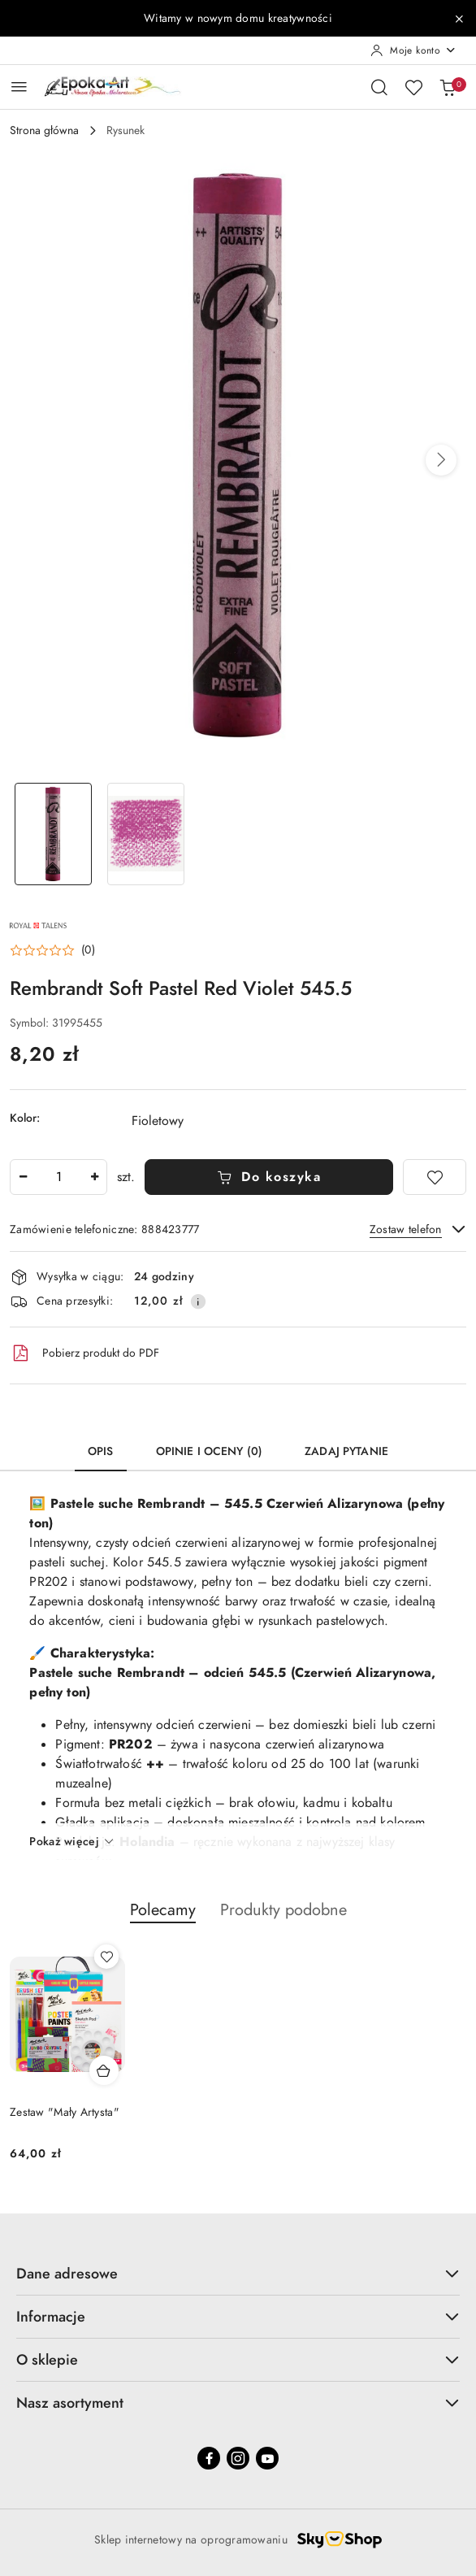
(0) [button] (88, 950)
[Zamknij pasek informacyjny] (459, 18)
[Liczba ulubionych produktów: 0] (413, 87)
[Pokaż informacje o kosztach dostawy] (198, 1301)
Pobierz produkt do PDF (84, 1353)
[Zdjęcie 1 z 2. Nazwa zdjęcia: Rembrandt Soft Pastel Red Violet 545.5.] (53, 834)
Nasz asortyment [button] (238, 2402)
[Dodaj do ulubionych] (434, 1177)
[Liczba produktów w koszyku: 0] (448, 87)
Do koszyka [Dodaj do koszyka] (269, 1177)
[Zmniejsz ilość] (23, 1177)
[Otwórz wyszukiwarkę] (379, 87)
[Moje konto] (413, 50)
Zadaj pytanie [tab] (346, 1451)
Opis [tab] (101, 1451)
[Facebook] (208, 2458)
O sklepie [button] (238, 2359)
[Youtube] (267, 2458)
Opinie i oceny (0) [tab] (209, 1451)
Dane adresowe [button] (238, 2273)
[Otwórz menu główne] (19, 86)
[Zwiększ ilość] (94, 1177)
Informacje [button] (238, 2316)
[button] (441, 460)
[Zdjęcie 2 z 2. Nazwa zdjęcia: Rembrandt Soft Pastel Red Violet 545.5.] (145, 834)
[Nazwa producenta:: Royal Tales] (38, 924)
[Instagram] (238, 2458)
